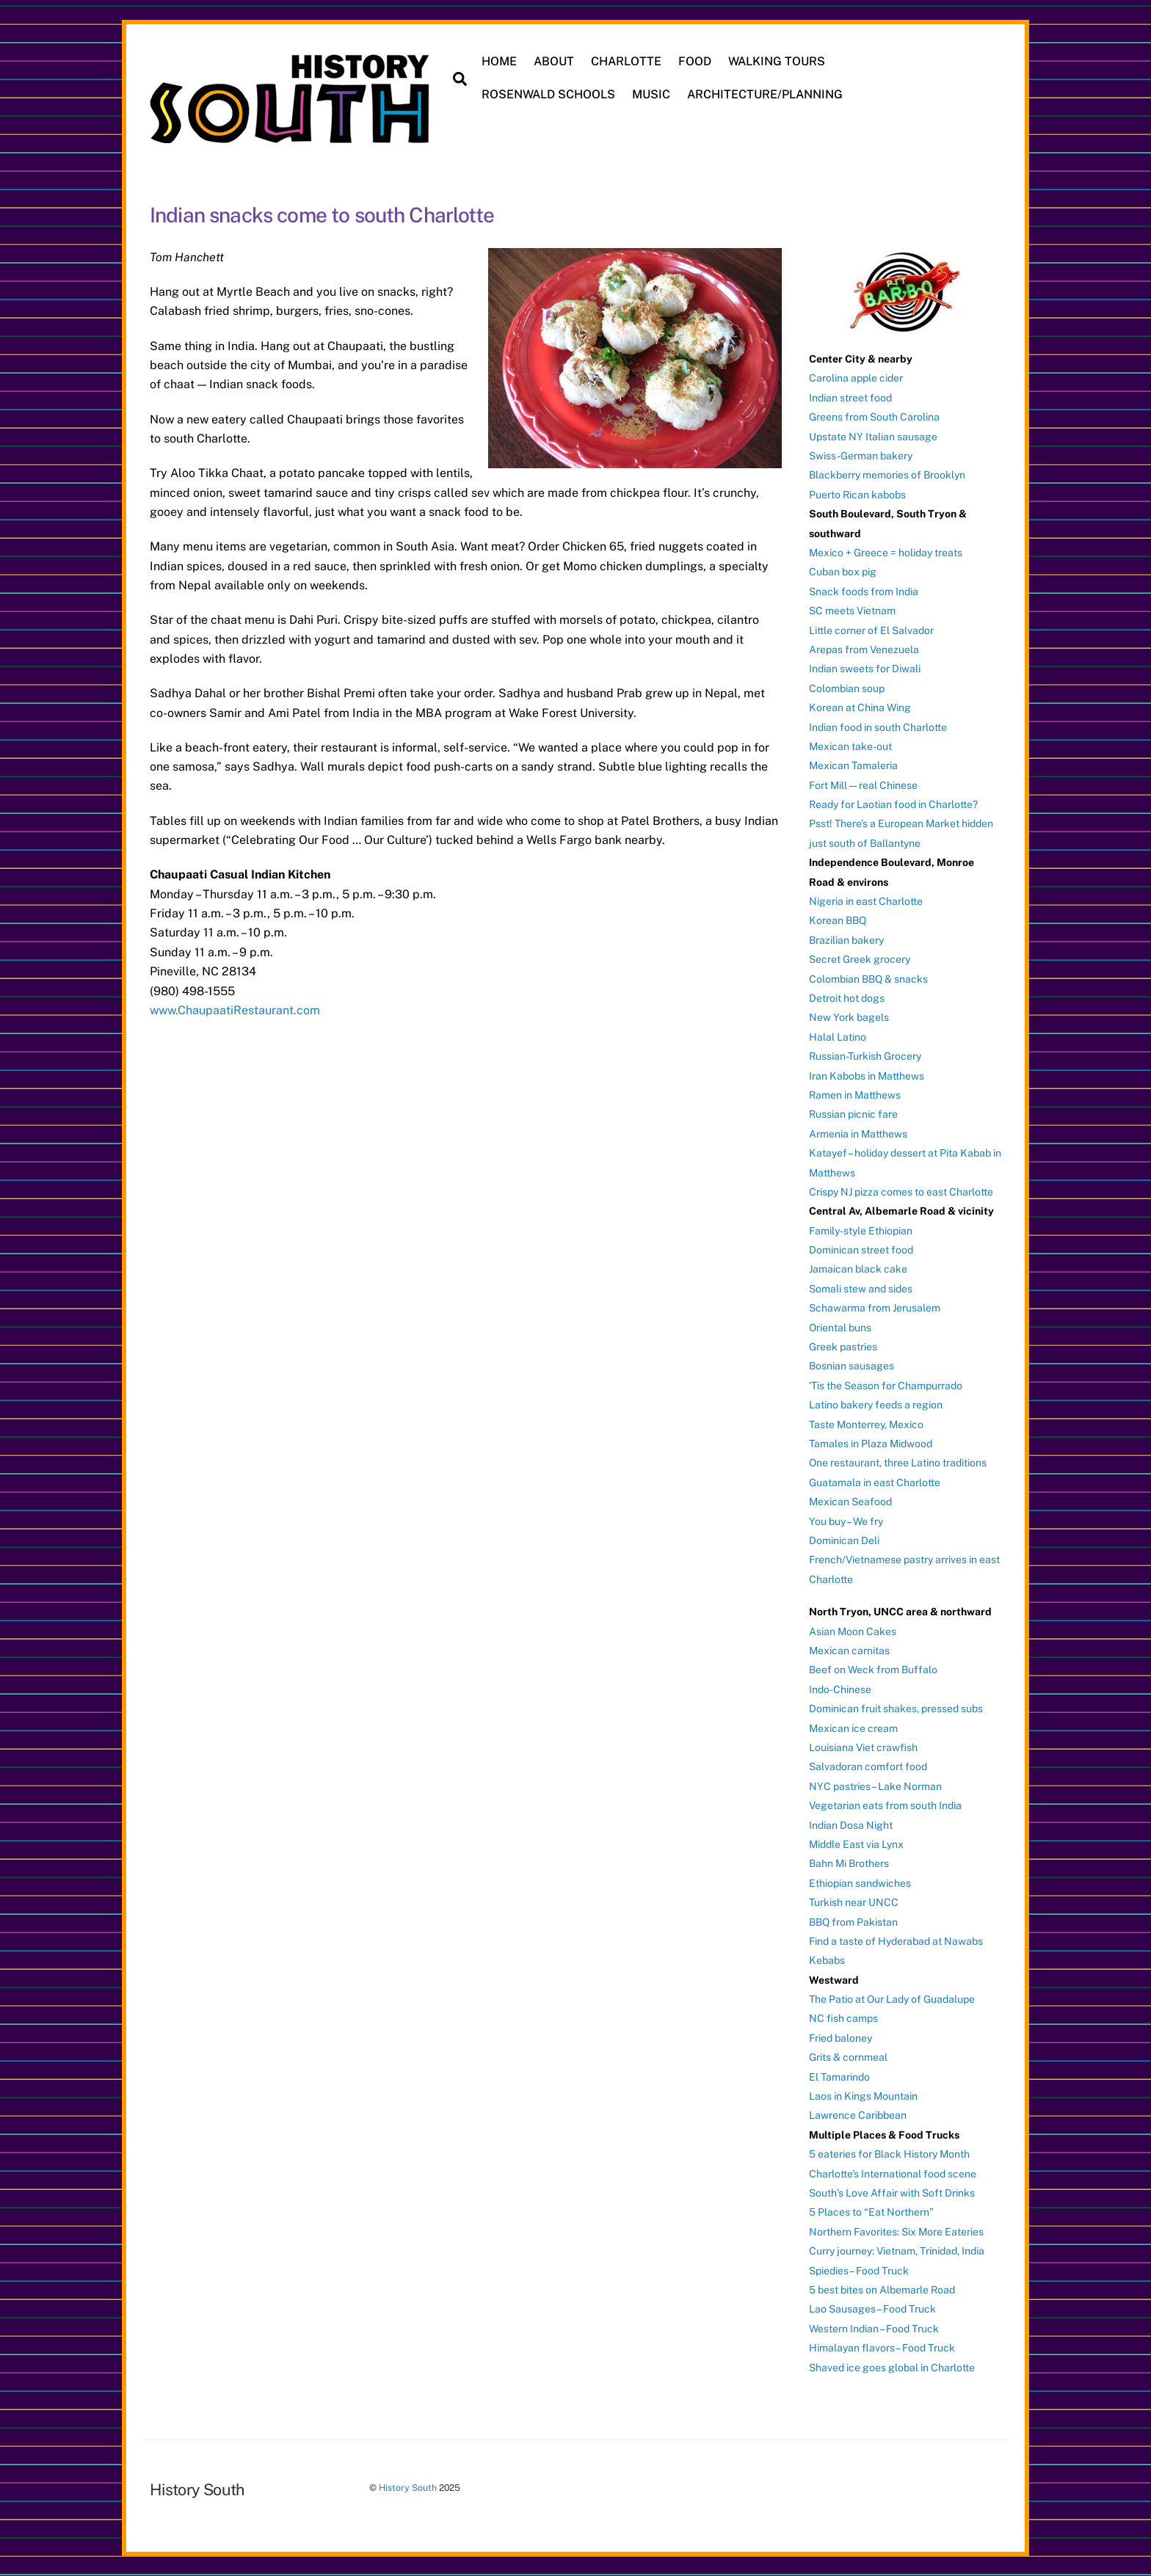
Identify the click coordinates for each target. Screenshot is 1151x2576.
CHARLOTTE (626, 61)
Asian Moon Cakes (852, 1631)
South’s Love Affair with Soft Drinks (892, 2193)
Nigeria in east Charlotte (866, 901)
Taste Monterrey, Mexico (866, 1424)
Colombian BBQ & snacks (868, 979)
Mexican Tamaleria (853, 765)
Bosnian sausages (851, 1366)
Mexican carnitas (849, 1650)
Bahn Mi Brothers (849, 1863)
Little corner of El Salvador (871, 630)
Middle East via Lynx (856, 1844)
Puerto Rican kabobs (857, 495)
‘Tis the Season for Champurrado (885, 1385)
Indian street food (850, 398)
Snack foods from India (863, 591)
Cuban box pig (842, 572)
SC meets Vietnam (852, 610)
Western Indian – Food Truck (874, 2329)
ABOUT (554, 61)
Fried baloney (840, 2038)
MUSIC (651, 94)
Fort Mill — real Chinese (863, 785)
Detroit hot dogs (847, 998)
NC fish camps (843, 2018)
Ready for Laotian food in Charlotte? (893, 804)
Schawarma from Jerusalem (874, 1308)
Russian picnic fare (853, 1114)
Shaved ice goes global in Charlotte (892, 2367)
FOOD (694, 61)
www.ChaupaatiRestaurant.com (235, 1010)
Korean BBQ (837, 920)
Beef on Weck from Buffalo (873, 1670)
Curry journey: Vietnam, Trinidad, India (896, 2251)
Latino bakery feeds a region (876, 1405)
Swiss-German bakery (860, 456)
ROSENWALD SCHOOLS (548, 94)
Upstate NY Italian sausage (873, 437)
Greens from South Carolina (874, 417)
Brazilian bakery (846, 940)
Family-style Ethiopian (860, 1231)
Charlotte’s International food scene (892, 2174)
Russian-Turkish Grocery (865, 1056)
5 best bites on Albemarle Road (882, 2290)
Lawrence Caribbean (858, 2115)
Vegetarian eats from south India (885, 1805)
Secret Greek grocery (859, 959)
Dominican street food (861, 1250)
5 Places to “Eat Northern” (871, 2212)
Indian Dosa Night (851, 1825)
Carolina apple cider (856, 378)
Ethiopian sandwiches (860, 1883)
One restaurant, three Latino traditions (898, 1463)
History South (408, 2487)
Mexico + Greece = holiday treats (885, 553)
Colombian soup (847, 688)
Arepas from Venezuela (864, 649)
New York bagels (849, 1017)
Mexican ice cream (853, 1728)
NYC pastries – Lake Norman (875, 1786)
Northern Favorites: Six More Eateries (896, 2232)
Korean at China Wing (860, 707)
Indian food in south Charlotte (878, 727)
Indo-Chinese (840, 1689)
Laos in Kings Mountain (863, 2096)
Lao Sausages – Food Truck (872, 2309)
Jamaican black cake (858, 1269)
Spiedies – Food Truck (859, 2271)
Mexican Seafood (850, 1501)
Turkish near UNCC (853, 1902)
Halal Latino (837, 1037)
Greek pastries (843, 1347)
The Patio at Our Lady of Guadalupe (892, 1999)
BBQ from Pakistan (853, 1922)
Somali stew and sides (860, 1289)
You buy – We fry (846, 1521)
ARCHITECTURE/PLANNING (765, 94)
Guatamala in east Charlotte (874, 1482)
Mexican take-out (850, 746)
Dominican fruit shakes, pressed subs (896, 1708)
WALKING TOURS (776, 61)
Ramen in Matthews (855, 1095)
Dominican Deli (844, 1540)
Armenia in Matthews (858, 1134)
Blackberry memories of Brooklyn (887, 475)
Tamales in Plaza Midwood (870, 1443)
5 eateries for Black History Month (889, 2154)
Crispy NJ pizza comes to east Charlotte (901, 1192)
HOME (499, 61)
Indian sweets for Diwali (865, 668)
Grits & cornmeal (848, 2057)
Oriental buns (840, 1328)
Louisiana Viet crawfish (863, 1747)
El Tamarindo (839, 2077)
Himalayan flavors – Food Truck (882, 2348)
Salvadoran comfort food (868, 1766)
